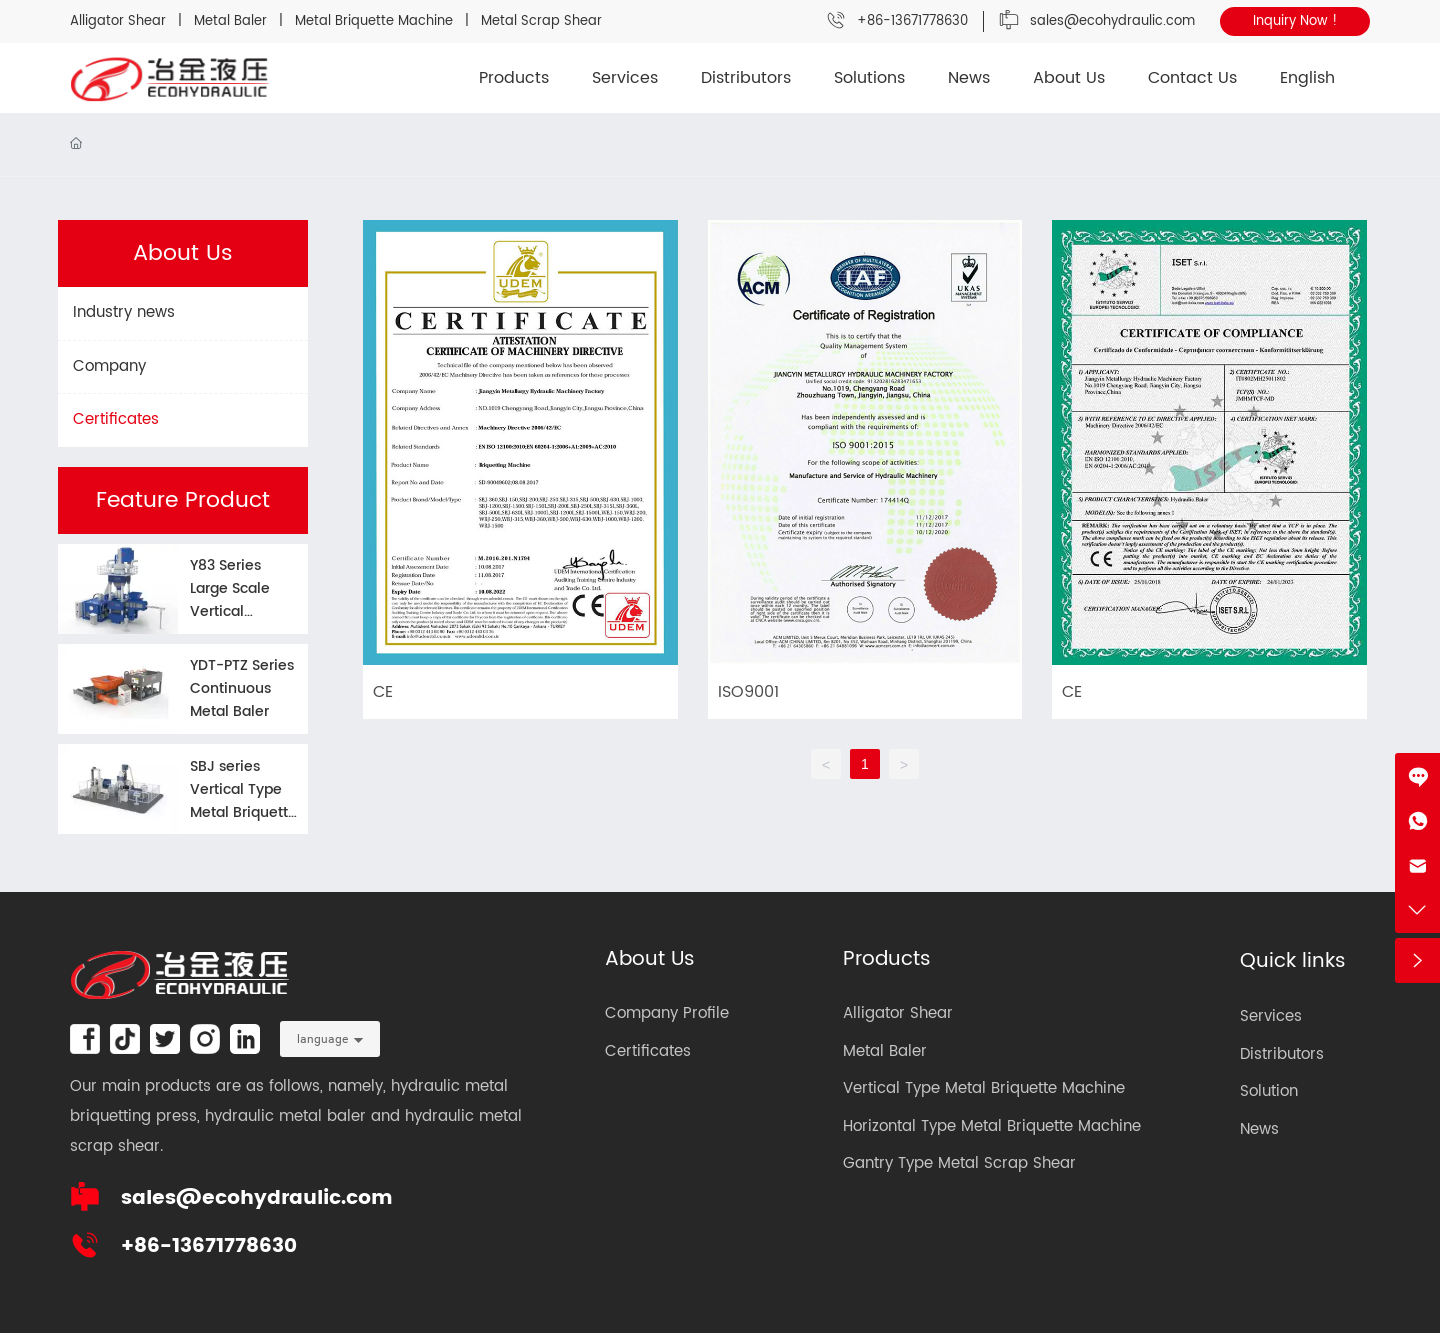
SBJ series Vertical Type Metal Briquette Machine (243, 801)
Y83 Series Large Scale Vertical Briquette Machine (230, 611)
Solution (1269, 1091)
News (1259, 1129)
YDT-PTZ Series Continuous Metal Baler (242, 688)
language (322, 1039)
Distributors (1282, 1054)
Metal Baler (232, 21)
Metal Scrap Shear (541, 21)
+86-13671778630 (912, 21)
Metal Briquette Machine (374, 21)
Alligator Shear (118, 21)
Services (1271, 1016)
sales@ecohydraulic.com (1112, 21)
